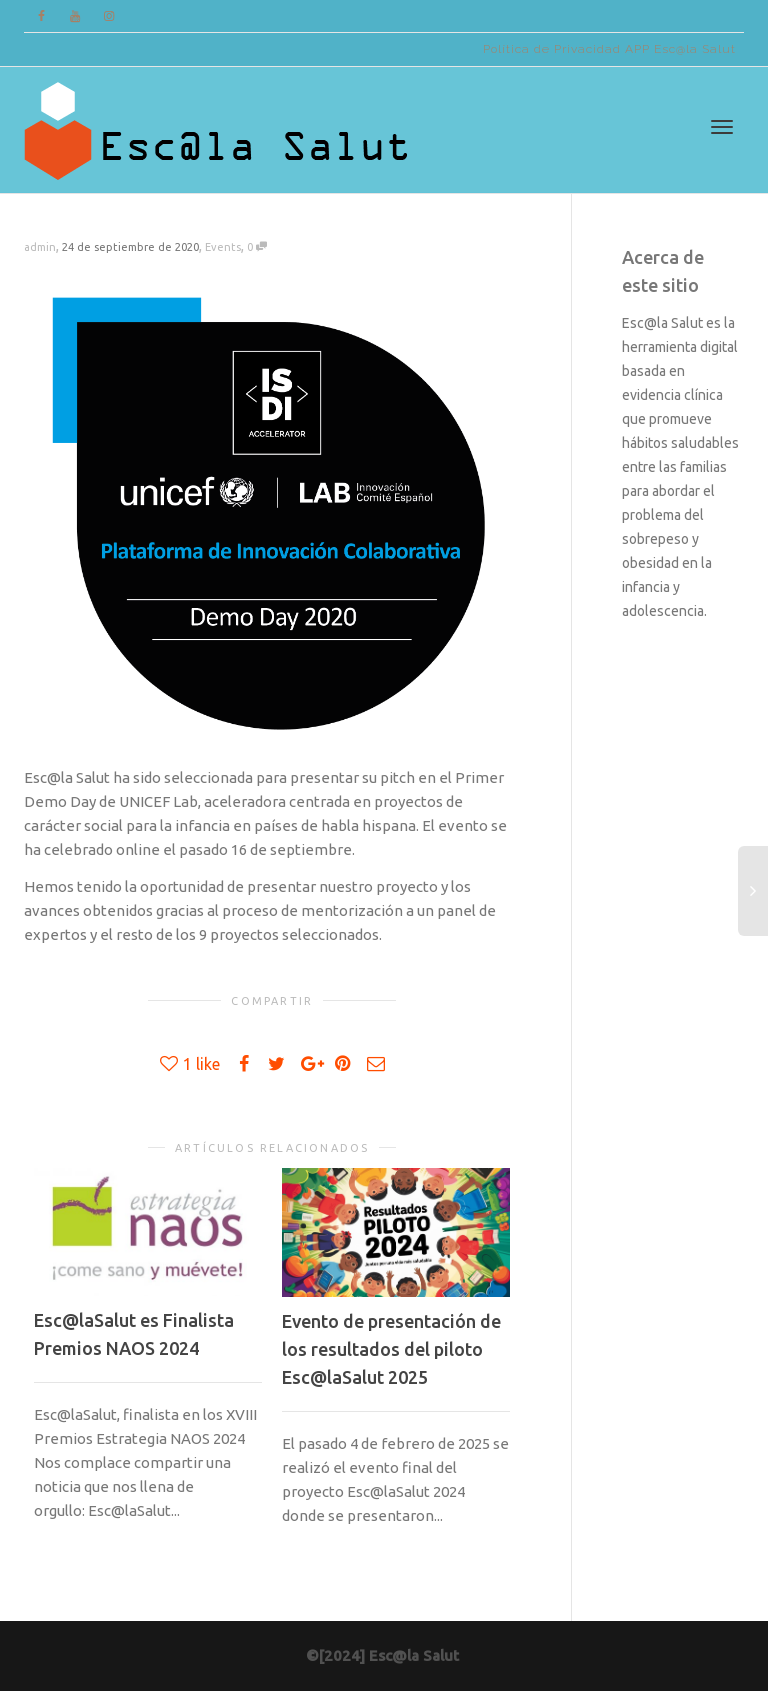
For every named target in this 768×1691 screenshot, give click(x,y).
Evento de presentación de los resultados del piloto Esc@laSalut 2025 (391, 1349)
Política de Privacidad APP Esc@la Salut (609, 49)
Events (223, 247)
